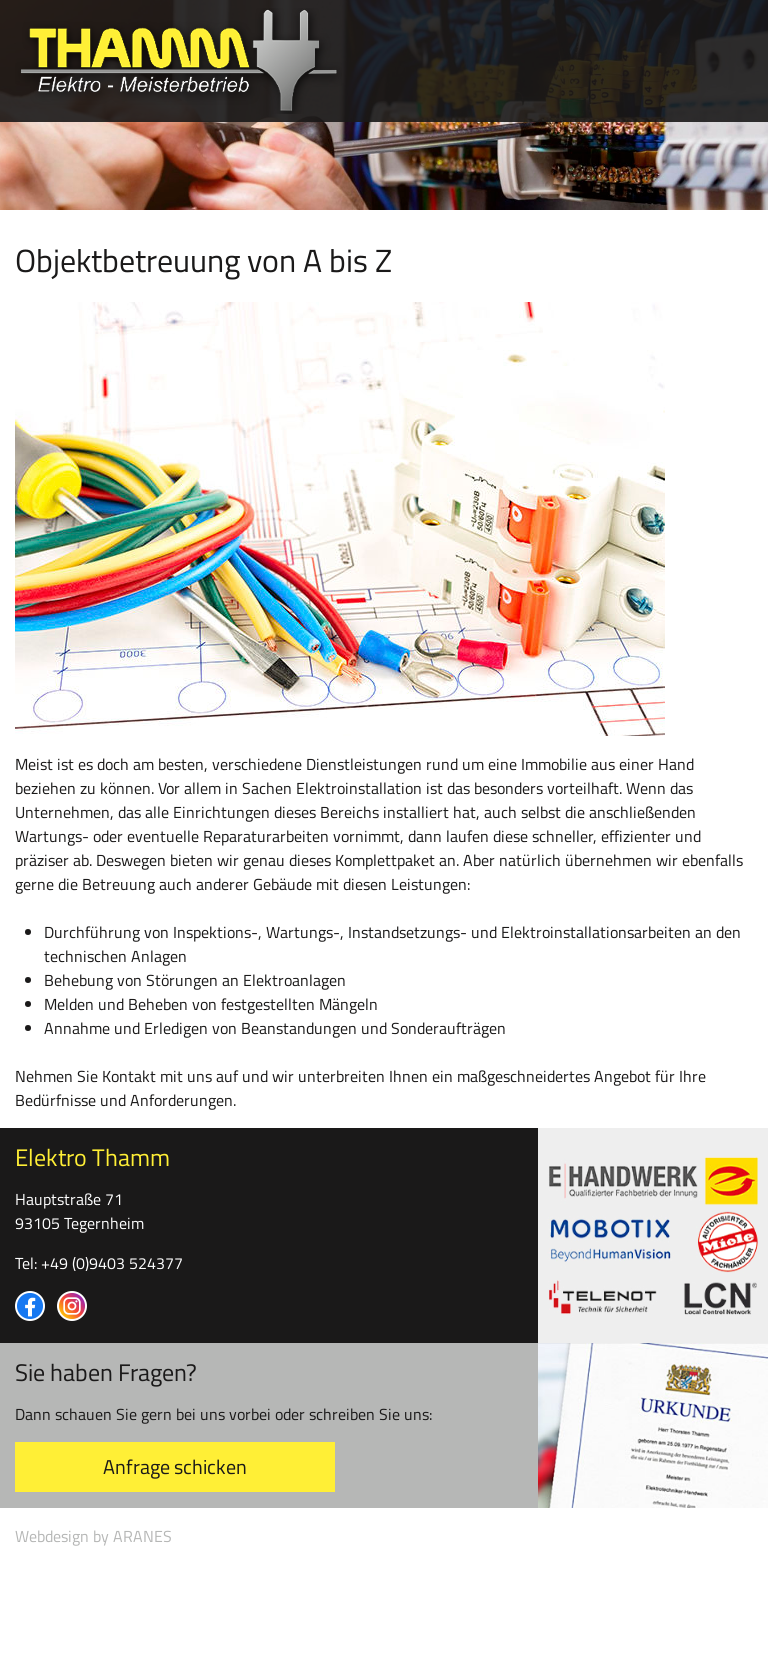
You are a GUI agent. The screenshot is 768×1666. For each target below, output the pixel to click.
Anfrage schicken (175, 1466)
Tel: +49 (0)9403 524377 (99, 1263)
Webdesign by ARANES (93, 1536)
